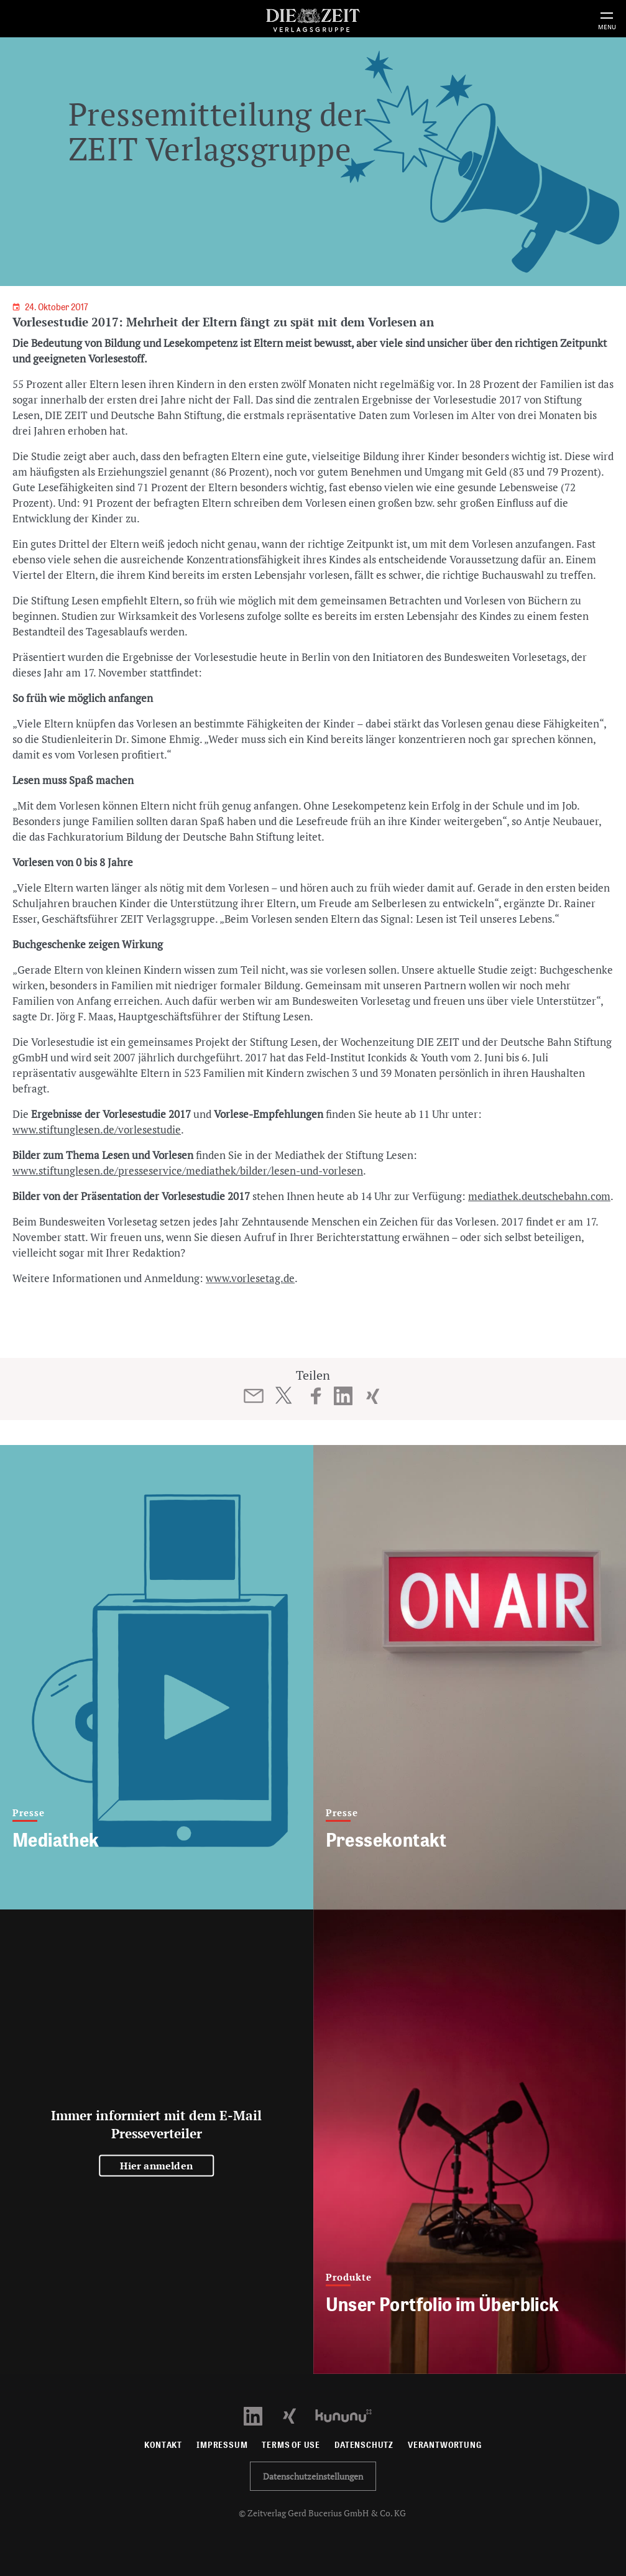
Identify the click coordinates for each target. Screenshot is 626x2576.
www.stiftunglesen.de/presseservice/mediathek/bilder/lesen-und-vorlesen (187, 1170)
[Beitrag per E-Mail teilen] (253, 1396)
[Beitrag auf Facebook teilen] (316, 1396)
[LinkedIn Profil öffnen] (260, 2415)
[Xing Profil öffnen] (296, 2415)
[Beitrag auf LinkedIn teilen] (343, 1396)
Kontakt (163, 2445)
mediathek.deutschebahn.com (539, 1196)
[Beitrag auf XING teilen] (373, 1396)
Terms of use (291, 2445)
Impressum (221, 2445)
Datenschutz (364, 2445)
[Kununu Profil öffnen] (349, 2415)
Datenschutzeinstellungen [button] (313, 2476)
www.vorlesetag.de (250, 1278)
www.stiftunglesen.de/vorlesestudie (96, 1129)
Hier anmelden (156, 2165)
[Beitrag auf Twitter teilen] (283, 1395)
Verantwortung (445, 2445)
